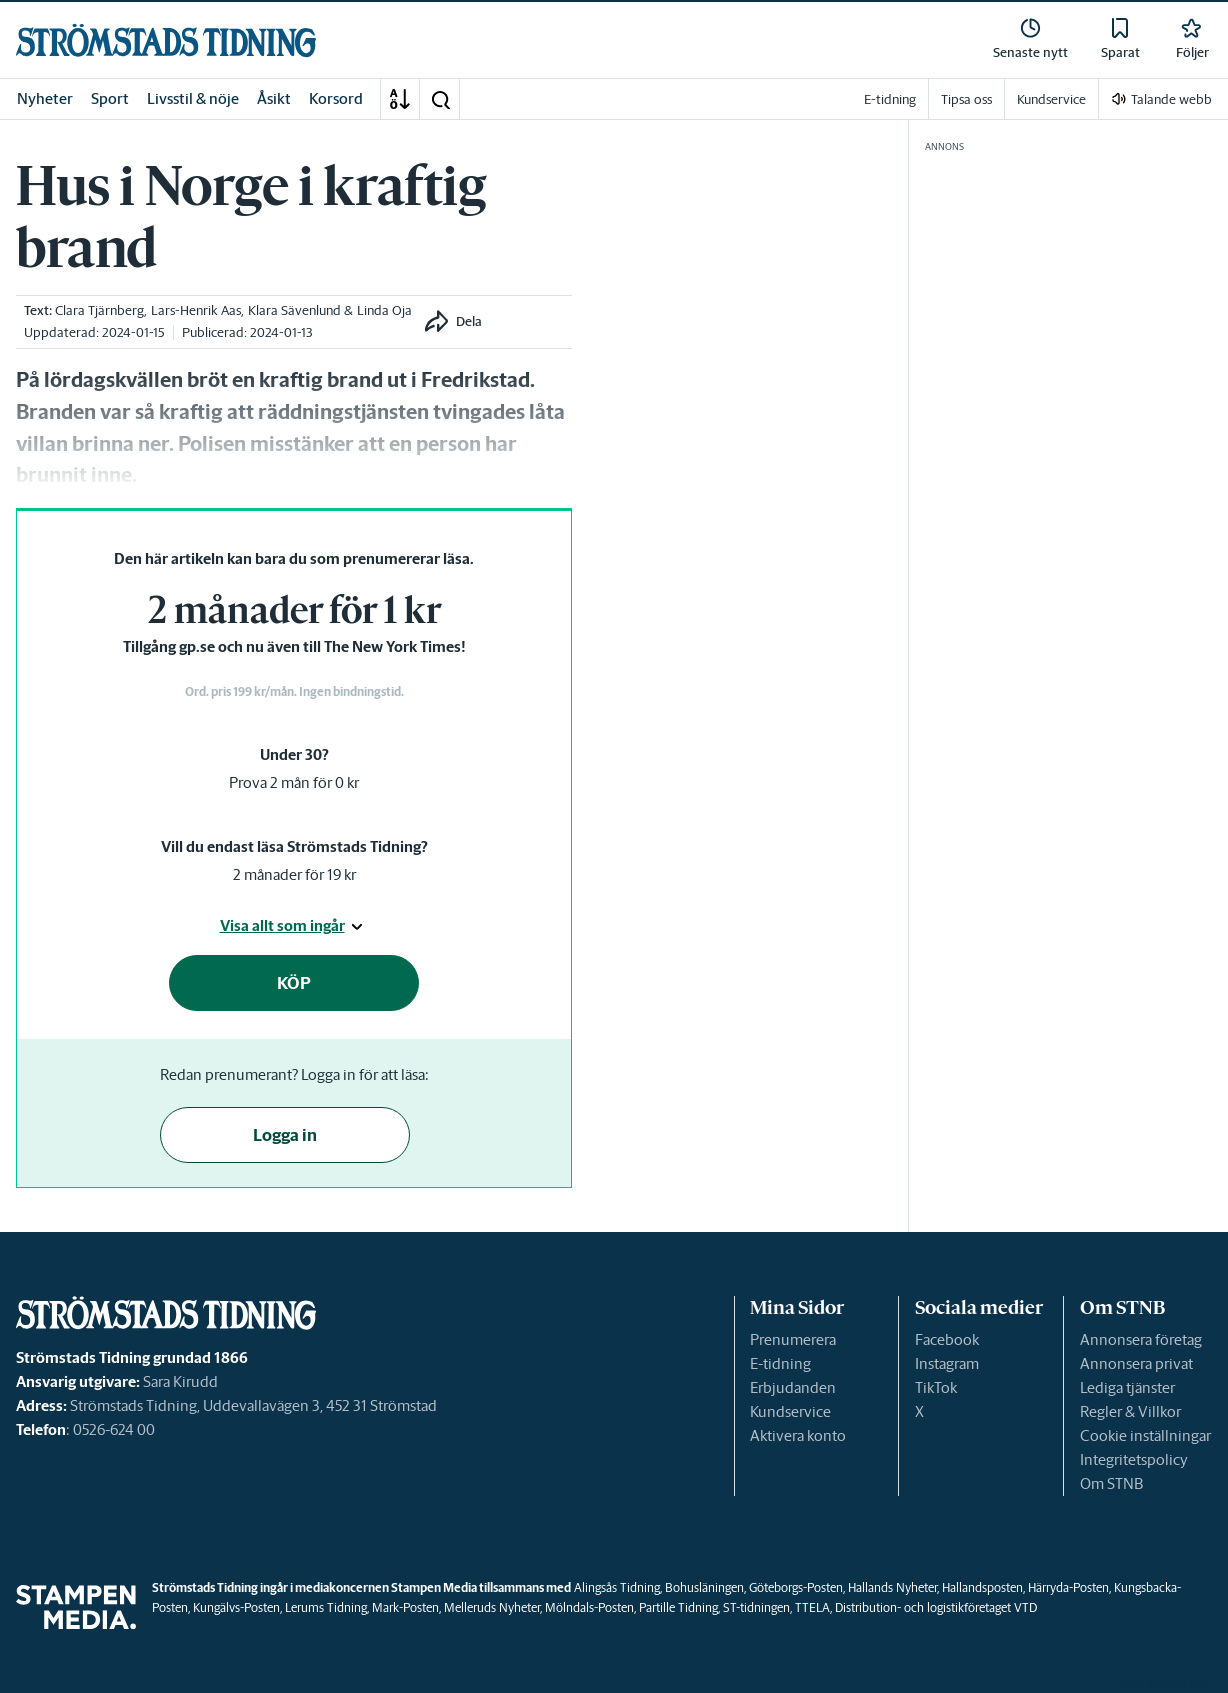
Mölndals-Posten (589, 1607)
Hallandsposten (982, 1587)
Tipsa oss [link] (966, 99)
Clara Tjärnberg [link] (99, 310)
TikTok (936, 1387)
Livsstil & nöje (193, 98)
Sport (110, 98)
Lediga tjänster (1127, 1387)
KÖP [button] (294, 983)
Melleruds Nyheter (492, 1607)
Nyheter (45, 98)
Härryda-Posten (1068, 1587)
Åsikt (274, 98)
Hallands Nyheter (892, 1587)
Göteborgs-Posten (796, 1587)
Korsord (336, 98)
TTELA (812, 1607)
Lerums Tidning (326, 1607)
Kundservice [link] (1051, 99)
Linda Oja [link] (384, 310)
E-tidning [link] (890, 99)
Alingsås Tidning (617, 1587)
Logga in (285, 1135)
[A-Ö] (400, 99)
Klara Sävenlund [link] (294, 310)
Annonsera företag (1141, 1339)
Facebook (947, 1339)
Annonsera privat (1136, 1363)
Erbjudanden (793, 1387)
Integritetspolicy (1134, 1459)
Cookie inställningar (1145, 1435)
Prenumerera (793, 1339)
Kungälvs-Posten (236, 1607)
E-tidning (780, 1363)
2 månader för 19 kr (294, 874)
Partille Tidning (678, 1607)
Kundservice (790, 1411)
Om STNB (1111, 1483)
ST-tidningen (756, 1607)
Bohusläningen (704, 1587)
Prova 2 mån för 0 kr (294, 782)
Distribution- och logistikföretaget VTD (936, 1607)
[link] (166, 40)
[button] (440, 99)
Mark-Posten (405, 1607)
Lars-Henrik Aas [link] (196, 310)
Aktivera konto (798, 1435)
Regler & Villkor (1130, 1411)
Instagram (947, 1363)
